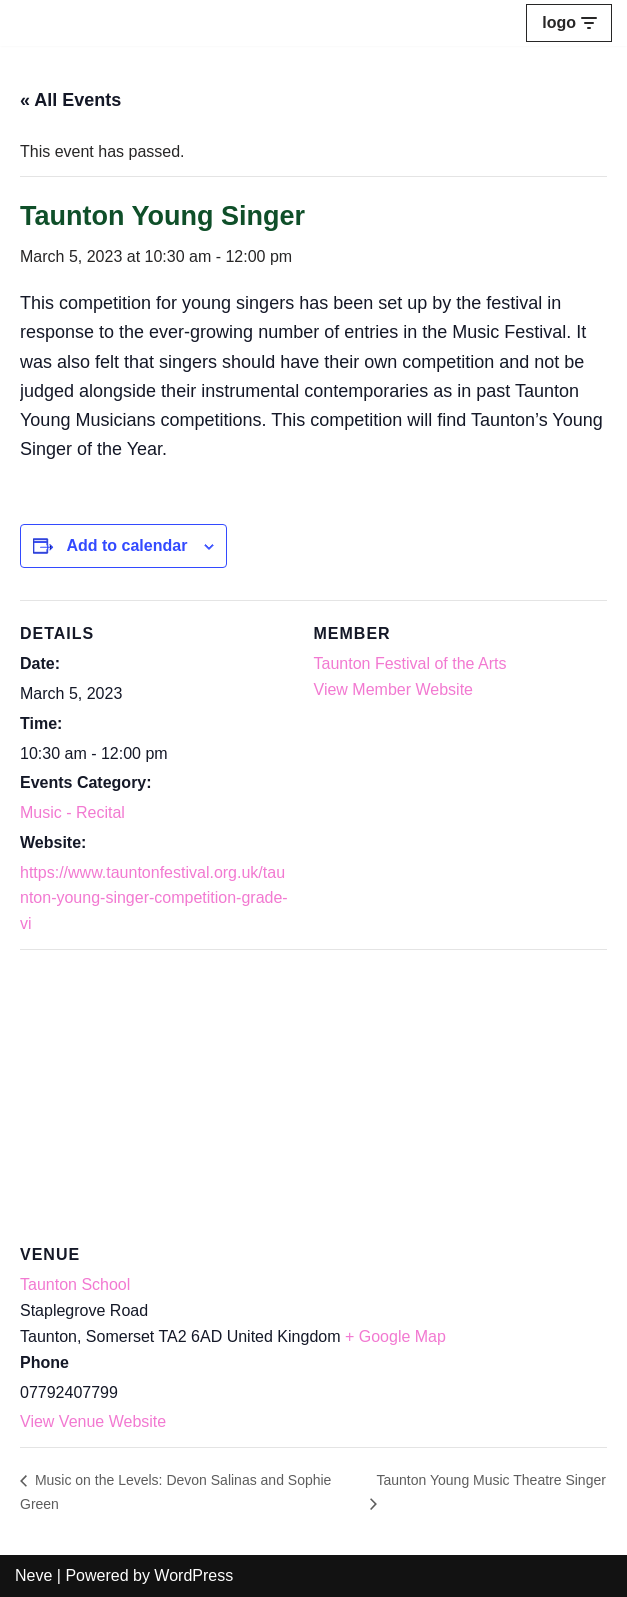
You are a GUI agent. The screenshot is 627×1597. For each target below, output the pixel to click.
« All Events (70, 100)
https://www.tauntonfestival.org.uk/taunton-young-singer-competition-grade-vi (154, 898)
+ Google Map (395, 1336)
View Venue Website (93, 1421)
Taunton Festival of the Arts (410, 663)
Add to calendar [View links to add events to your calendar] (126, 545)
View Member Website (393, 689)
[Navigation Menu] (569, 23)
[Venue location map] (313, 1093)
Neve (33, 1575)
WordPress (193, 1575)
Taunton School (75, 1284)
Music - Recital (72, 812)
